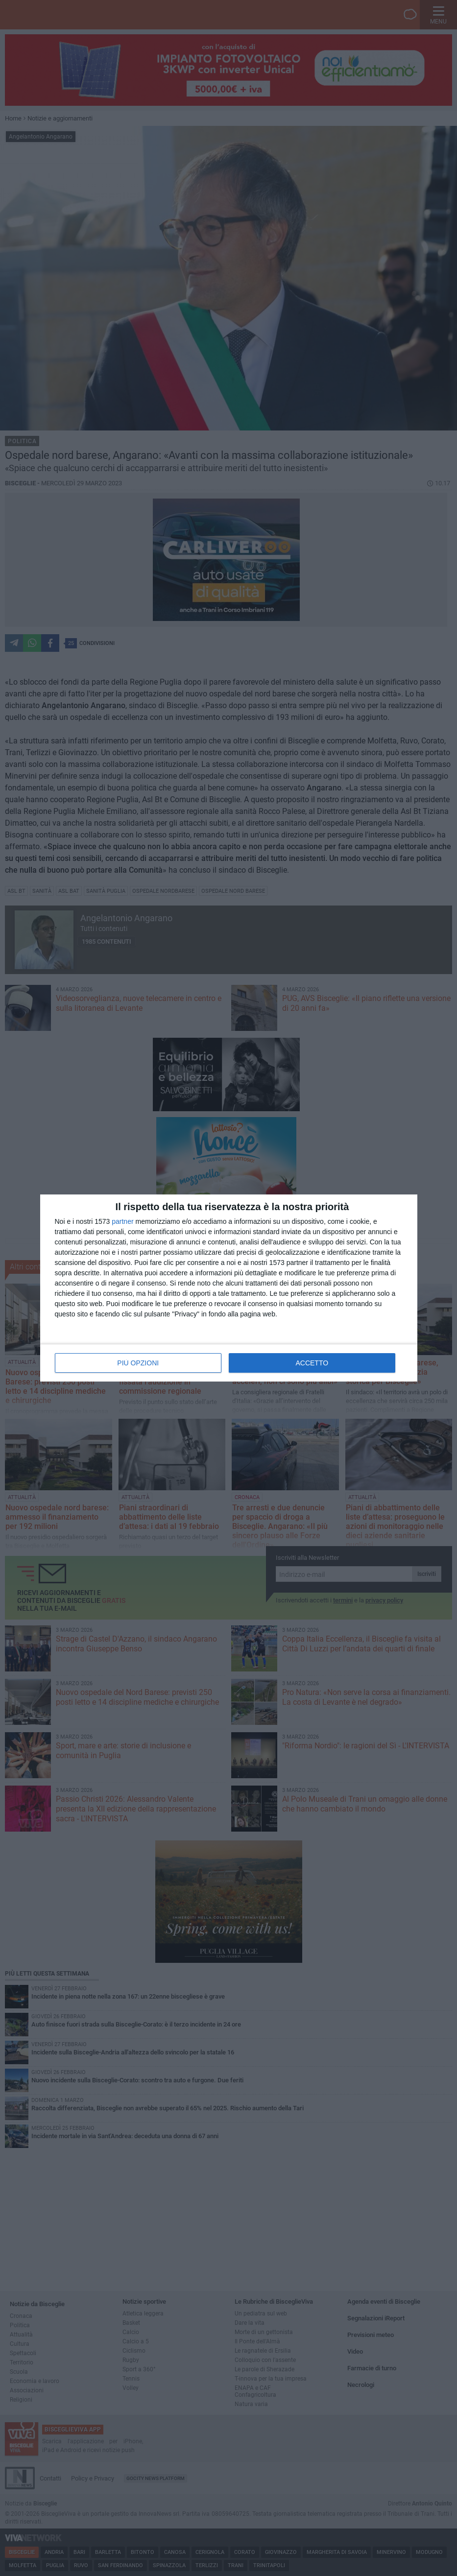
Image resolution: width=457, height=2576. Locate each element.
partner (122, 1221)
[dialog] (228, 1288)
